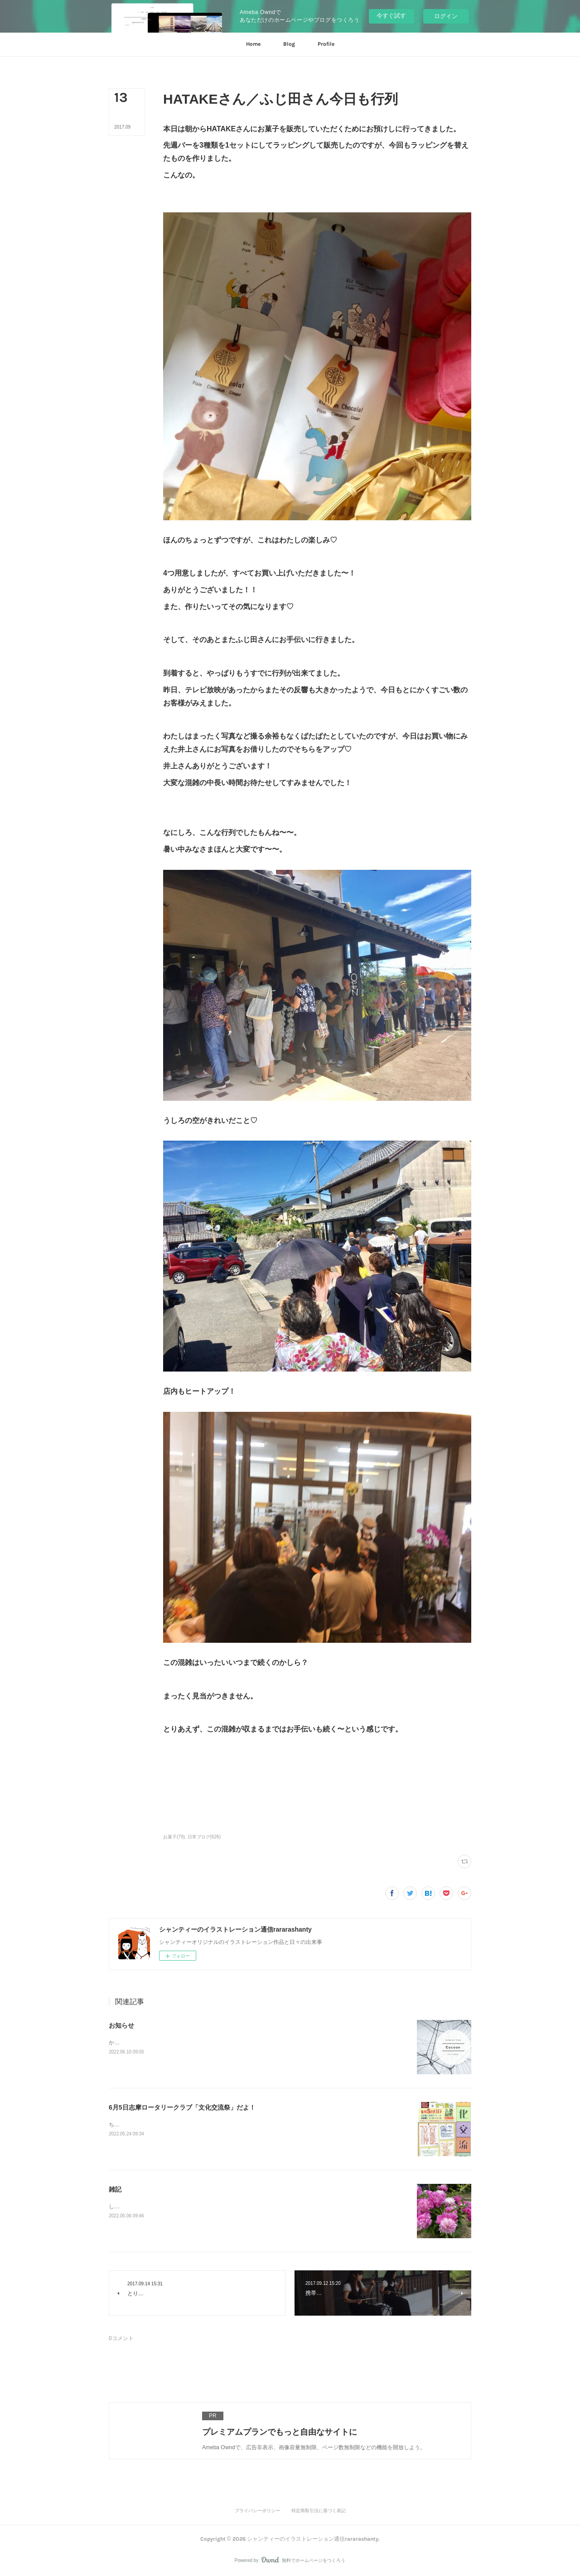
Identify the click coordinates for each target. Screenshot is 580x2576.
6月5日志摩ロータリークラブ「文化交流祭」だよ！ (182, 2107)
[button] (253, 44)
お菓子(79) (174, 1836)
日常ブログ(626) (204, 1836)
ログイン (446, 16)
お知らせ (121, 2025)
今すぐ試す (391, 15)
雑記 (115, 2189)
